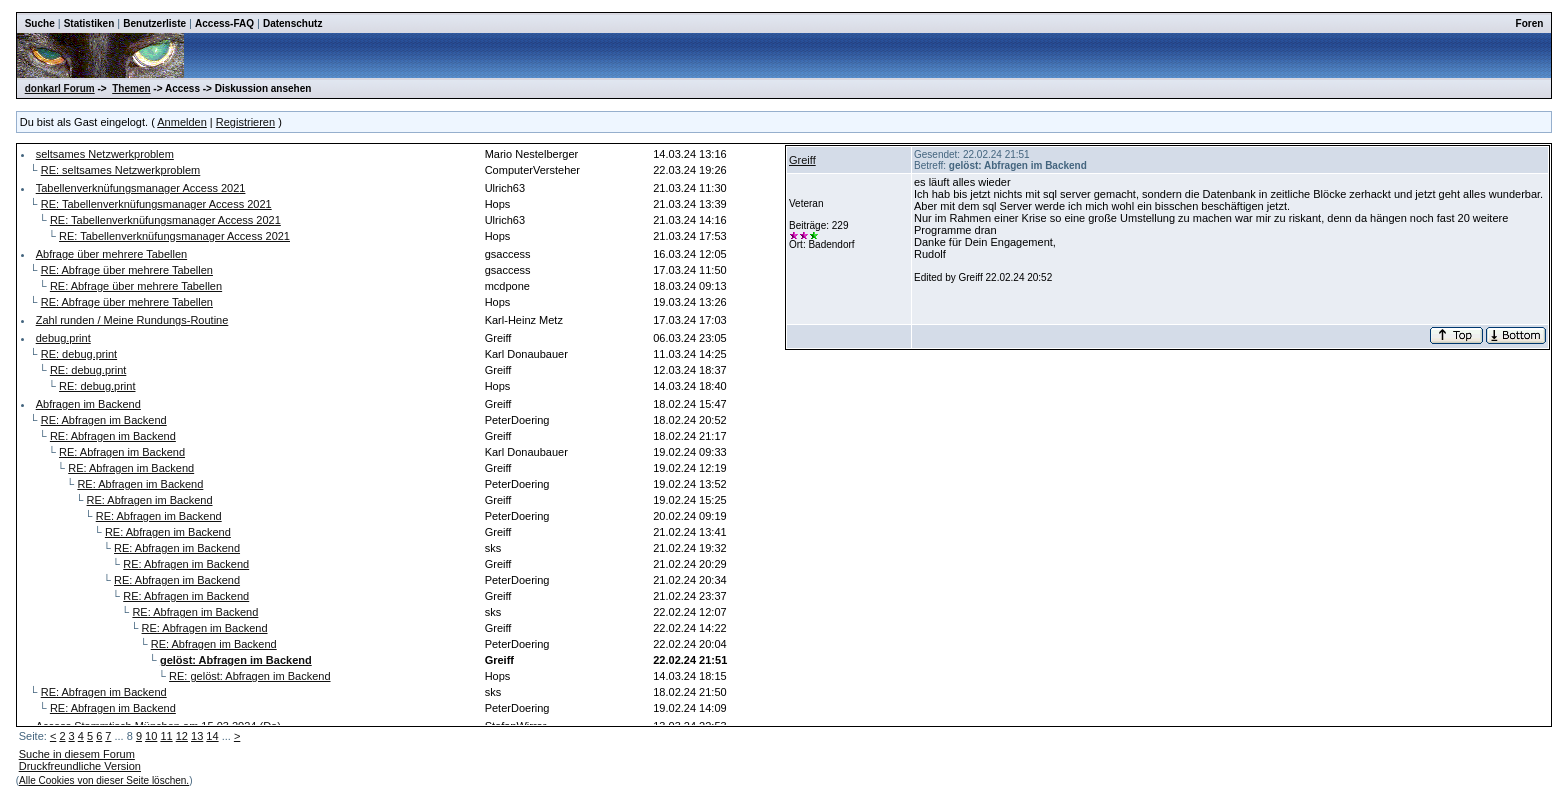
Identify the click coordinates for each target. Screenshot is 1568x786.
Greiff (802, 160)
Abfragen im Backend (88, 404)
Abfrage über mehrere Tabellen (111, 254)
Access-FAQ (224, 23)
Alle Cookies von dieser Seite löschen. (104, 780)
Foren (1530, 23)
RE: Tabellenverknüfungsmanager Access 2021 (156, 204)
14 (212, 736)
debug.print (63, 338)
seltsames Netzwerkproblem (105, 154)
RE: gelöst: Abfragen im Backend (249, 676)
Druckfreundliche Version (80, 766)
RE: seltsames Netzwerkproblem (121, 170)
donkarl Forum (60, 88)
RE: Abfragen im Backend (104, 420)
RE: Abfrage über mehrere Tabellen (127, 270)
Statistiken (89, 23)
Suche (40, 23)
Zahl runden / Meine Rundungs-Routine (132, 320)
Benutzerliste (154, 23)
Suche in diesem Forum (77, 754)
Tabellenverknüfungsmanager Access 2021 (141, 188)
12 (182, 736)
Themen (131, 88)
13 (197, 736)
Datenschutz (292, 23)
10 (151, 736)
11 (166, 736)
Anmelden (182, 122)
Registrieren (245, 122)
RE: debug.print (79, 354)
